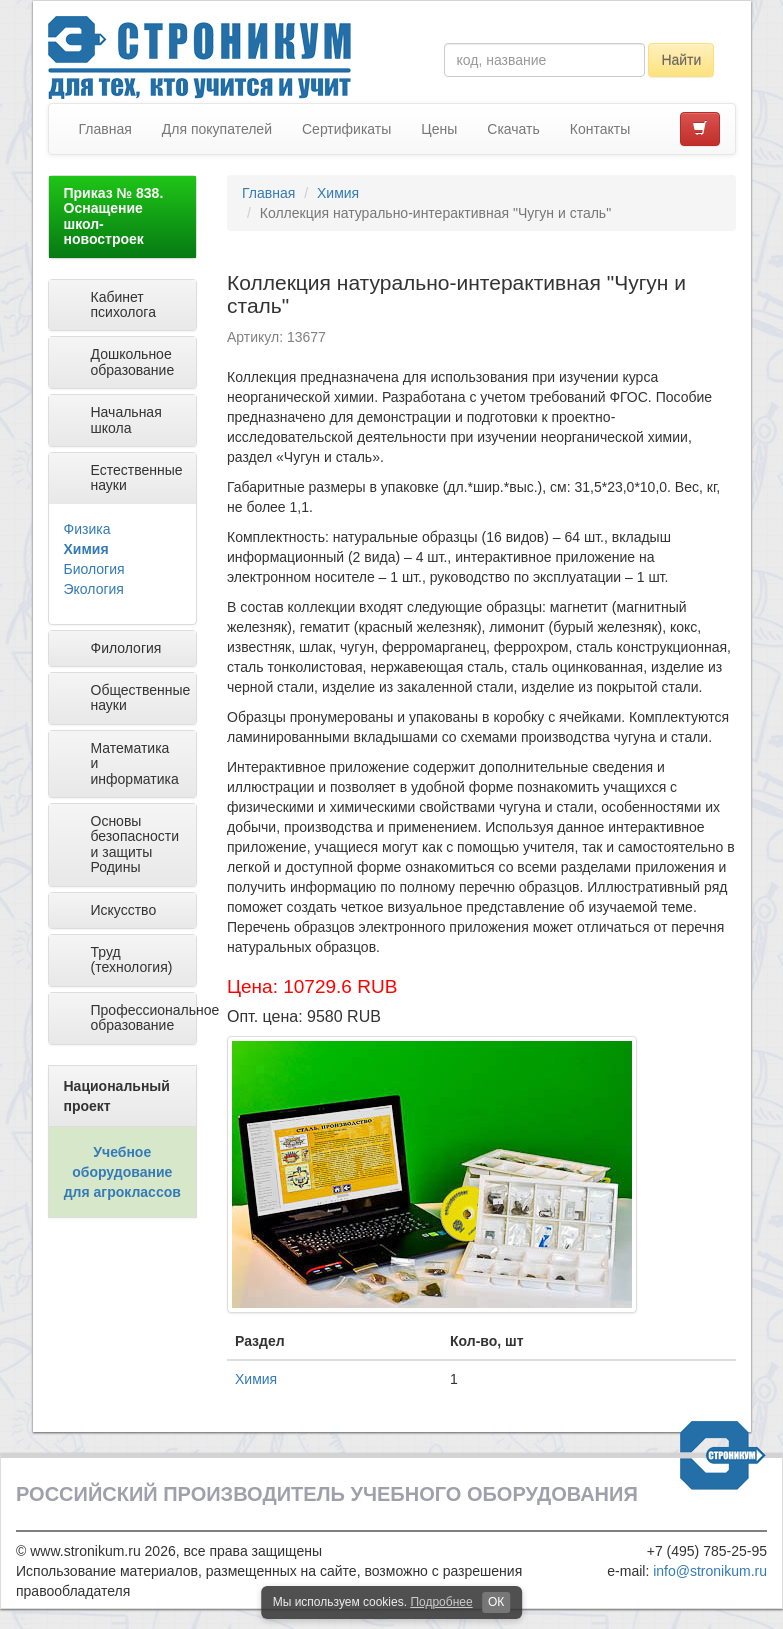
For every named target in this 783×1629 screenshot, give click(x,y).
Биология (94, 569)
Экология (94, 589)
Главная (105, 129)
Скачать (513, 129)
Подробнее (441, 1602)
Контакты (600, 129)
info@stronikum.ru (710, 1571)
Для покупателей (217, 129)
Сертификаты (346, 129)
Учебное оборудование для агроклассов (122, 1172)
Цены (439, 129)
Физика (87, 529)
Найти (681, 60)
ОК (496, 1602)
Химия (86, 549)
